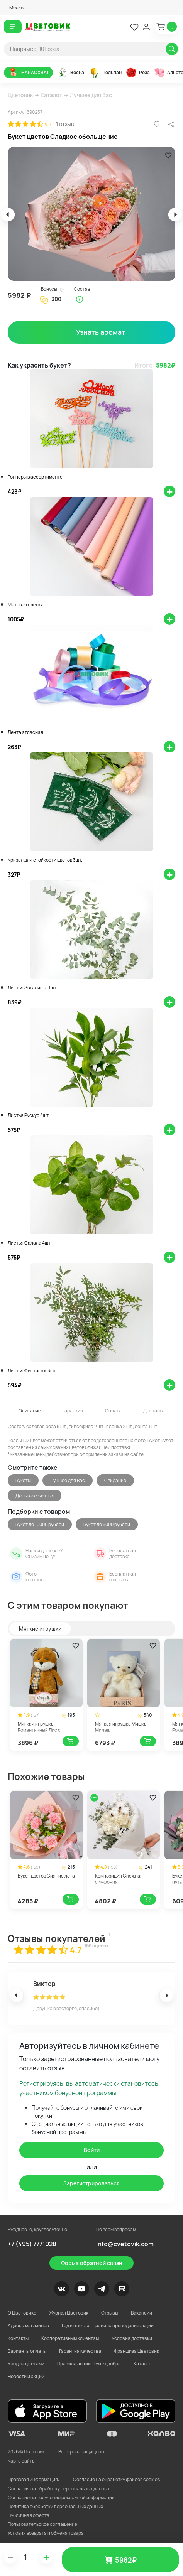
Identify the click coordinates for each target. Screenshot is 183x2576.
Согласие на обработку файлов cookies (116, 2479)
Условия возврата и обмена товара (46, 2533)
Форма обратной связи (91, 2263)
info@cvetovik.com (125, 2244)
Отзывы (109, 2312)
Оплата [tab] (113, 1410)
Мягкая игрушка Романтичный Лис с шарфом (39, 1730)
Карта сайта (21, 2461)
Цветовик (20, 95)
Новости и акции (26, 2376)
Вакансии (141, 2312)
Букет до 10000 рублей (39, 1524)
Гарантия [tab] (73, 1410)
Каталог (51, 95)
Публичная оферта (28, 2515)
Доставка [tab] (153, 1410)
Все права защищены (81, 2451)
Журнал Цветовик (68, 2312)
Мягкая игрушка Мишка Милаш (121, 1727)
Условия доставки (132, 2338)
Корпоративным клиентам (70, 2338)
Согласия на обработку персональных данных (59, 2488)
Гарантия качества (80, 2351)
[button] (15, 7)
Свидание (115, 1480)
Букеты (23, 1480)
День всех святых (34, 1495)
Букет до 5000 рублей (106, 1524)
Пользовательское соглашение (42, 2524)
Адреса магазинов (28, 2325)
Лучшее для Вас (91, 95)
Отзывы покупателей (56, 1938)
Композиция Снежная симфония (119, 1879)
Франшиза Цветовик (136, 2351)
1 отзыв (65, 124)
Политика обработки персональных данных (55, 2506)
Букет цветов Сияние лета (46, 1876)
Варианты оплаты (27, 2351)
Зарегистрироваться (91, 2183)
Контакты (18, 2338)
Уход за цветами (26, 2363)
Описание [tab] (30, 1410)
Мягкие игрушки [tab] (40, 1628)
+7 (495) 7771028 (32, 2244)
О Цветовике (22, 2312)
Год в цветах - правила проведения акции (108, 2325)
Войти (92, 2150)
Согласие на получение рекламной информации (61, 2497)
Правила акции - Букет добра (89, 2363)
